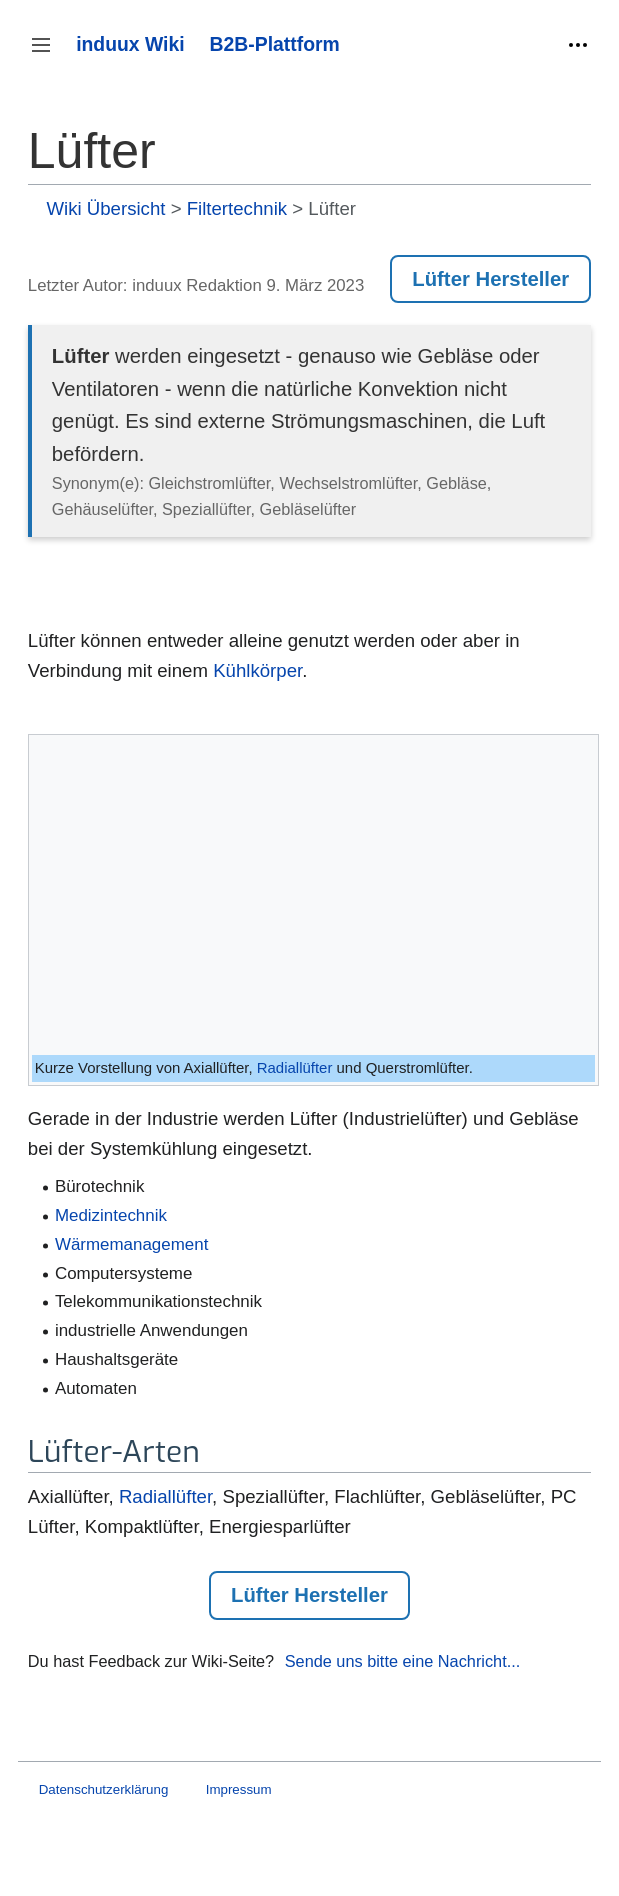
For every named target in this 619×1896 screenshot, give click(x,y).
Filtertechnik (237, 208)
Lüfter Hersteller (490, 279)
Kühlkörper (257, 670)
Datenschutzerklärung (104, 1789)
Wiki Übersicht (105, 208)
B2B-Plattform (275, 44)
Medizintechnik (111, 1215)
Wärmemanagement (131, 1244)
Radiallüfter (295, 1067)
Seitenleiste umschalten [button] (47, 54)
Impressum (239, 1789)
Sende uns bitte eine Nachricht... (403, 1661)
